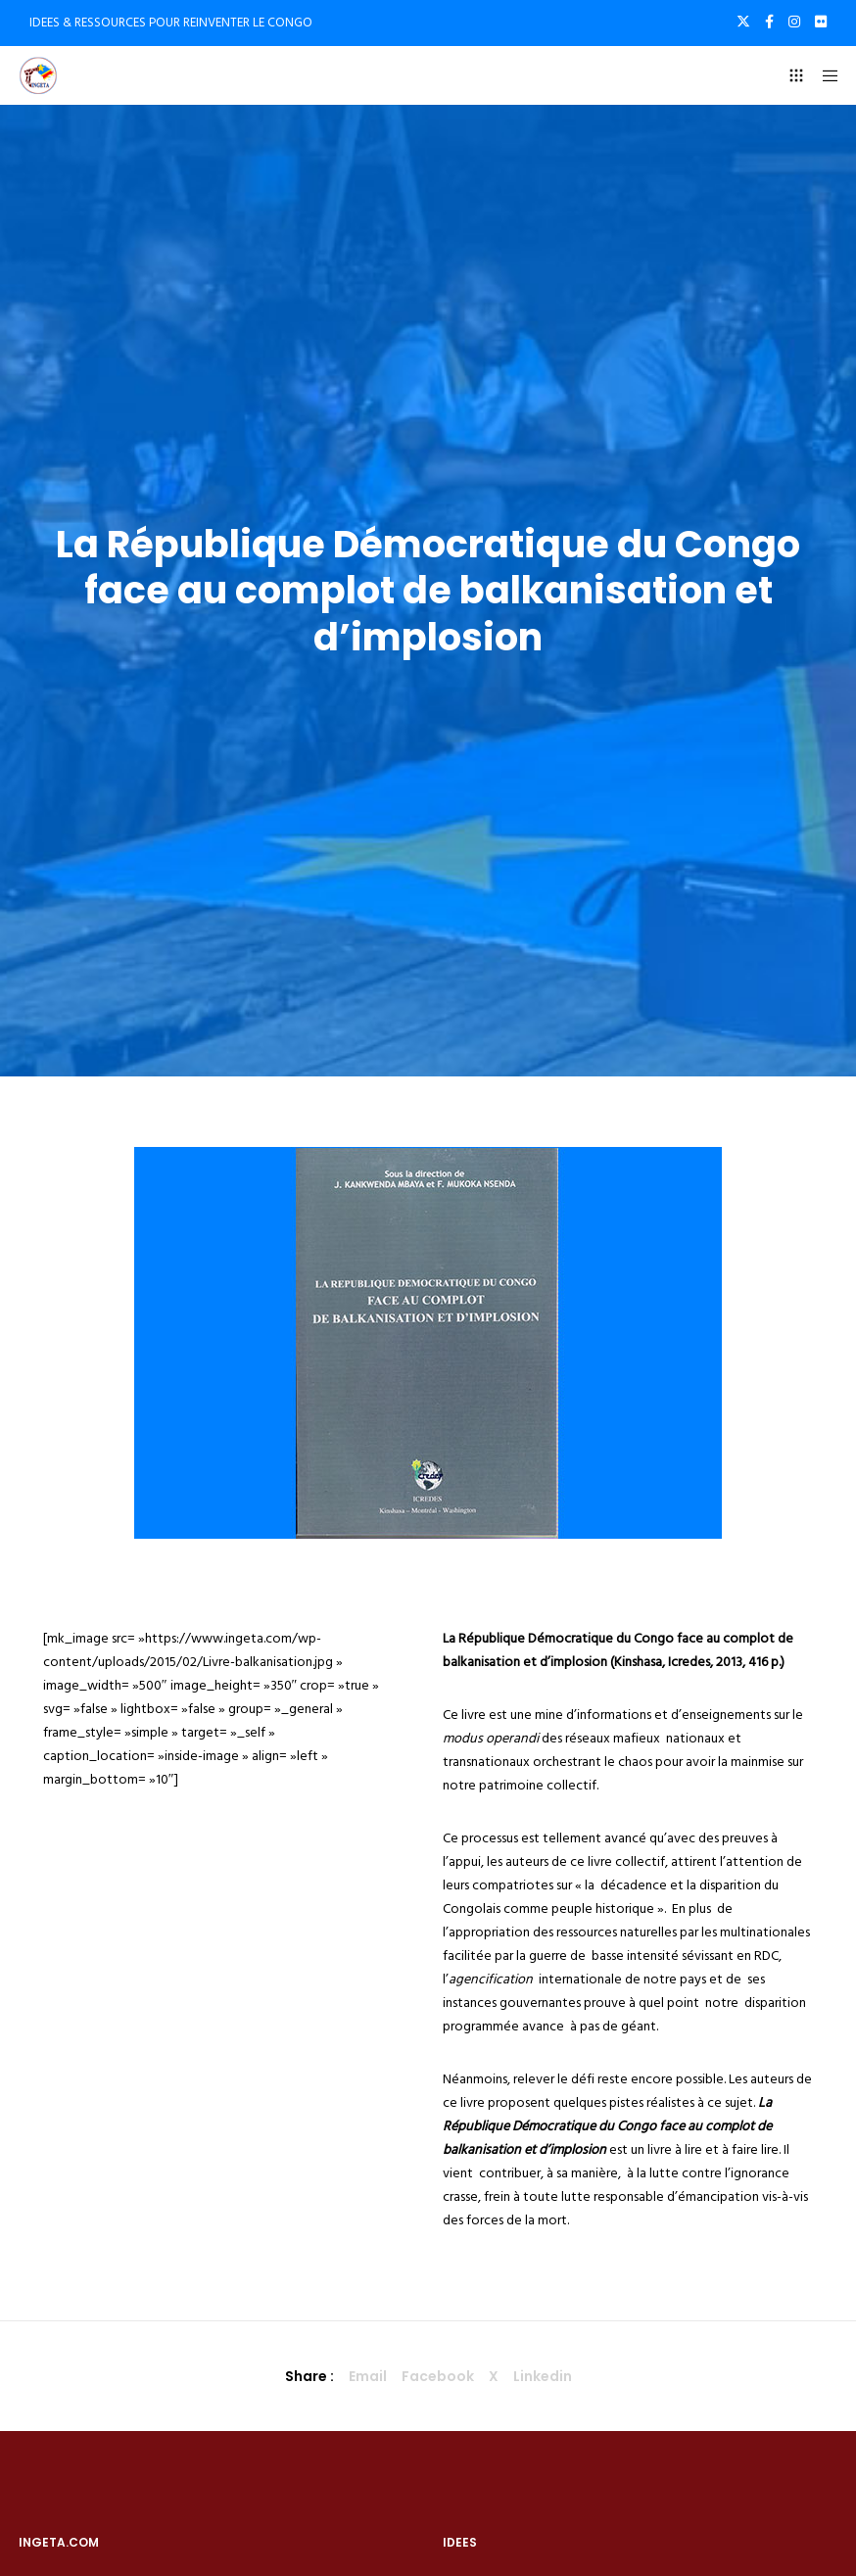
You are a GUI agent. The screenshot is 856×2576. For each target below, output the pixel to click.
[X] (743, 21)
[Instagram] (794, 21)
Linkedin (542, 2376)
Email (368, 2376)
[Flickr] (821, 21)
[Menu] (823, 75)
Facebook (438, 2376)
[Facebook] (769, 21)
